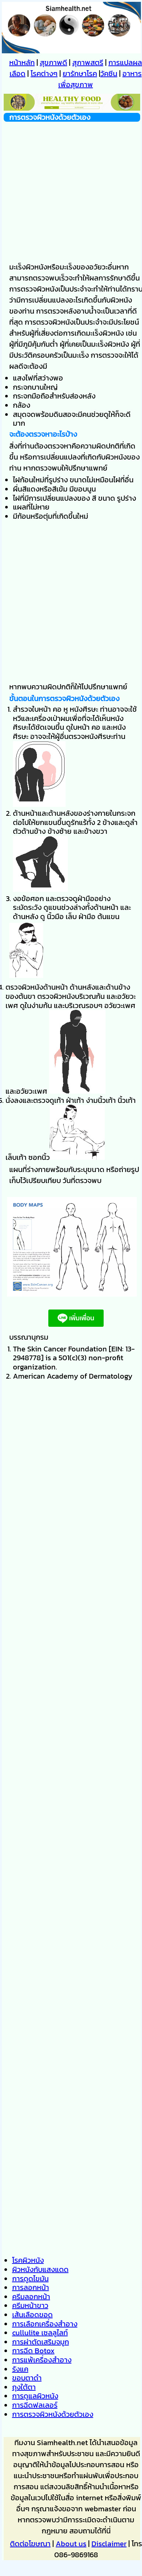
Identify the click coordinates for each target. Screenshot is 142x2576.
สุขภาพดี (53, 62)
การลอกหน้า (30, 2287)
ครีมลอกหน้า (31, 2296)
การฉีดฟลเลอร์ (35, 2405)
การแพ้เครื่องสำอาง (42, 2359)
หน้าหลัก (22, 62)
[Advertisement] (70, 191)
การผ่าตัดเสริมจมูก (40, 2341)
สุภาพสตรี (87, 62)
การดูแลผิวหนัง (35, 2395)
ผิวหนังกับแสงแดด (40, 2269)
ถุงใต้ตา (24, 2387)
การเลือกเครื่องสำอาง (44, 2323)
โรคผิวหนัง (28, 2260)
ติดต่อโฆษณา (30, 2543)
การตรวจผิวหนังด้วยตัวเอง (52, 2414)
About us (71, 2543)
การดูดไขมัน (30, 2278)
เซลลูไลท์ (40, 2332)
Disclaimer (109, 2543)
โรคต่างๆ (44, 73)
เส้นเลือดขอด (32, 2314)
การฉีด (33, 2350)
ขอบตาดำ (27, 2377)
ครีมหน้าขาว (30, 2305)
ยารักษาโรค (80, 73)
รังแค (20, 2369)
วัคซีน (108, 73)
